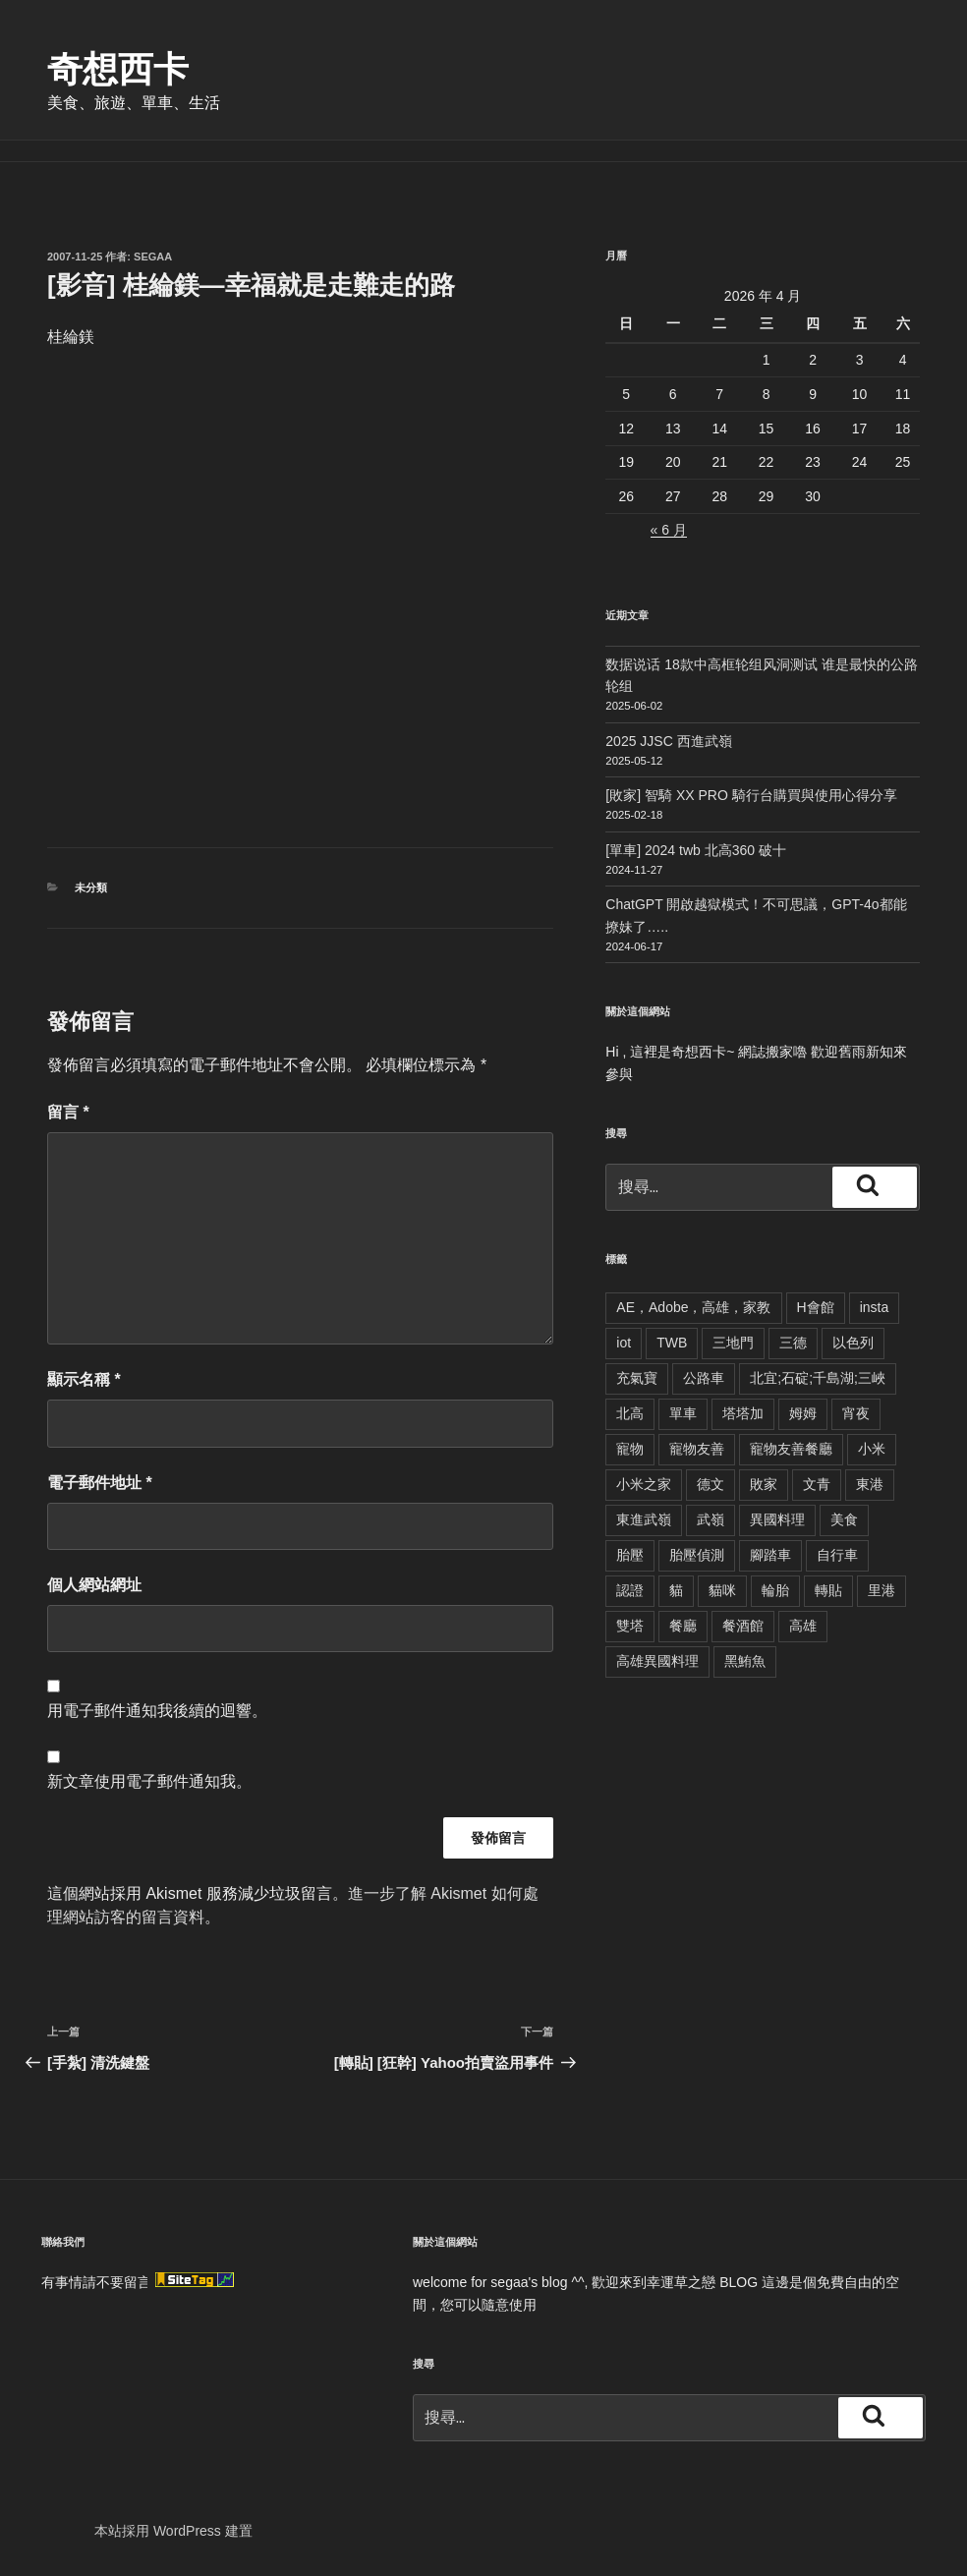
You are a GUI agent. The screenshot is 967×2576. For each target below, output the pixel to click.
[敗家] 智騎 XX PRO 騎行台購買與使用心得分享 (750, 795)
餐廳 (683, 1625)
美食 (844, 1519)
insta (874, 1307)
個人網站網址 (94, 1584)
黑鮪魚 (745, 1661)
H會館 (815, 1307)
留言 (68, 1112)
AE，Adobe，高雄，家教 (693, 1307)
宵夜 (856, 1413)
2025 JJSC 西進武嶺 (668, 741)
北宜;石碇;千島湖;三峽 (817, 1378)
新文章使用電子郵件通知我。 (149, 1781)
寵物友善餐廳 (791, 1449)
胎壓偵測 (696, 1555)
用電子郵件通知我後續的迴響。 (157, 1710)
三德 (793, 1342)
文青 (816, 1484)
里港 (881, 1590)
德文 (710, 1484)
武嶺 (710, 1519)
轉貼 (828, 1590)
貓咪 (722, 1590)
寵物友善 (696, 1449)
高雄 (803, 1625)
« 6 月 (669, 530)
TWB (671, 1342)
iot (623, 1342)
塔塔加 (743, 1413)
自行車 (837, 1555)
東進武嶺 (643, 1519)
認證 (630, 1590)
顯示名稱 (84, 1379)
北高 (630, 1413)
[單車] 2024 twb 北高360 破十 (695, 850)
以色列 (853, 1342)
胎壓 (630, 1555)
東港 (869, 1484)
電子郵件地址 (99, 1482)
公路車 (703, 1378)
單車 (683, 1413)
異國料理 (777, 1519)
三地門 (733, 1342)
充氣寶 (636, 1378)
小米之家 (643, 1484)
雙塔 (630, 1625)
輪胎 (775, 1590)
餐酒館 (743, 1625)
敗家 (763, 1484)
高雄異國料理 (657, 1661)
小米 (871, 1449)
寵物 (630, 1449)
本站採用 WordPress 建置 (173, 2531)
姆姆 (803, 1413)
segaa (153, 256)
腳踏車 (770, 1555)
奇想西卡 (118, 69)
